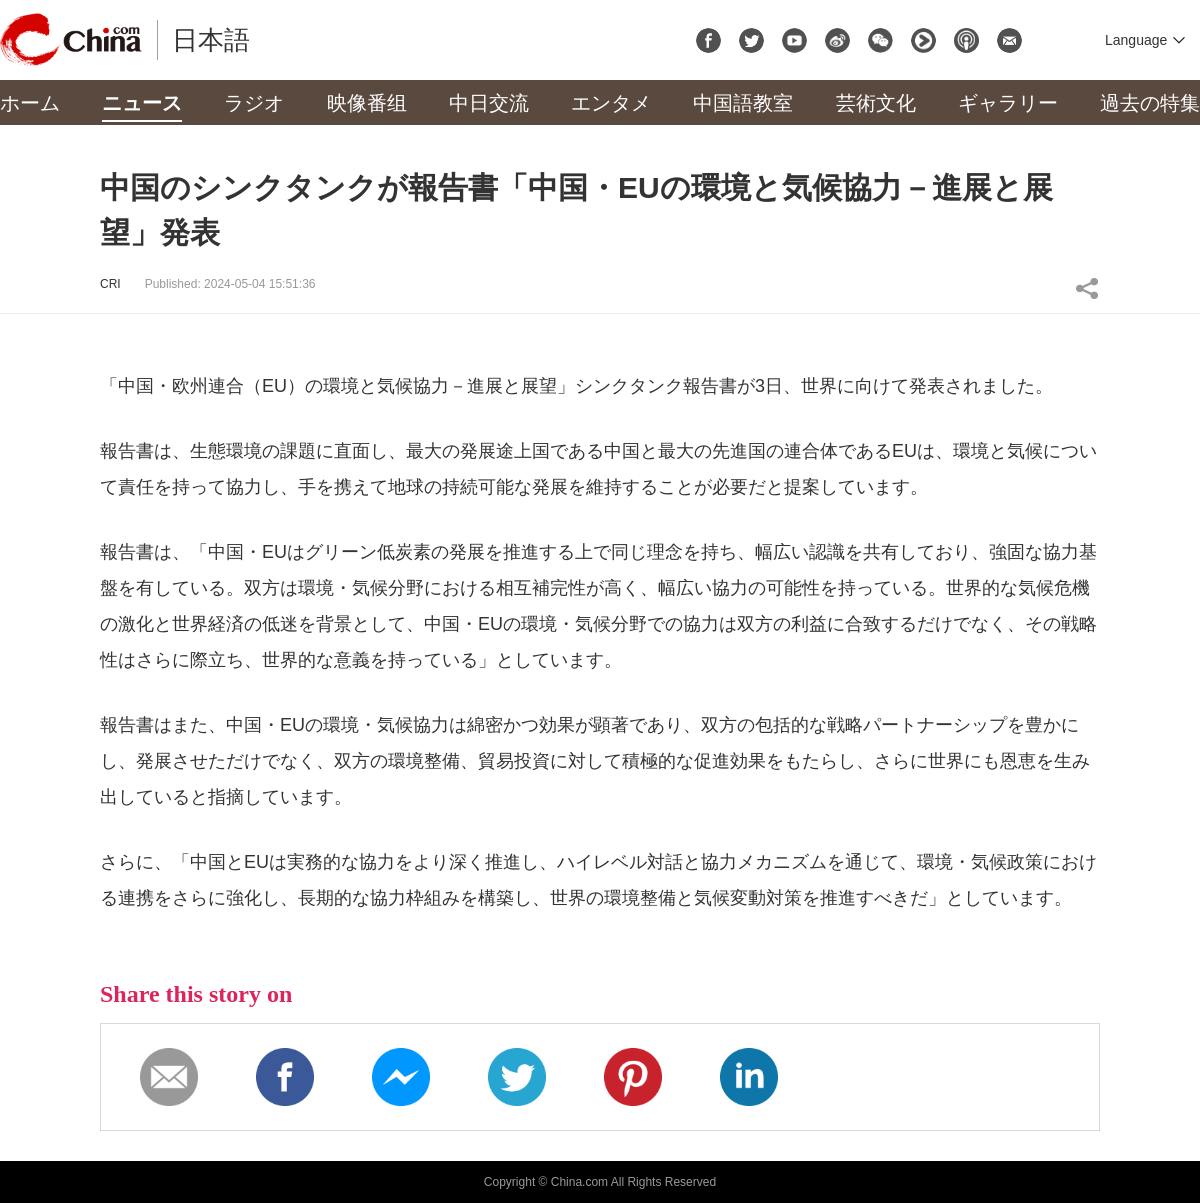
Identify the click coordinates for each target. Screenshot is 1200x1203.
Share (1087, 288)
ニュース (142, 103)
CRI (110, 284)
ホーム (30, 103)
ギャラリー (1008, 103)
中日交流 (489, 103)
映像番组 (367, 103)
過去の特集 (1150, 103)
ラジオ (254, 103)
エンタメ (611, 103)
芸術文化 (876, 103)
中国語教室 (743, 103)
